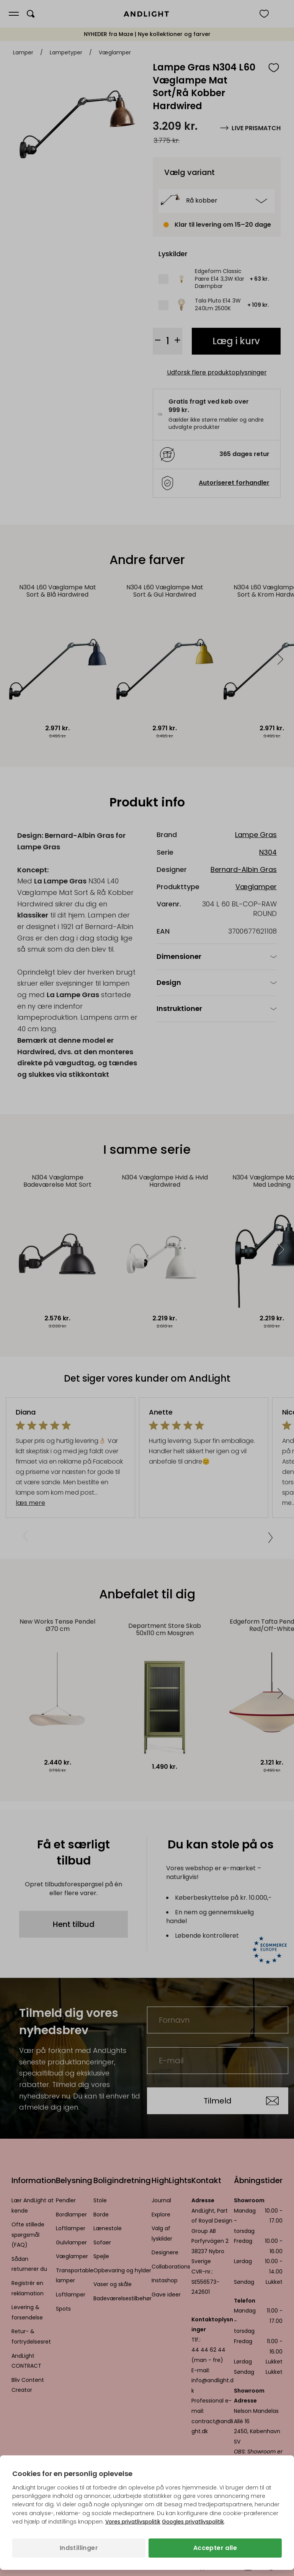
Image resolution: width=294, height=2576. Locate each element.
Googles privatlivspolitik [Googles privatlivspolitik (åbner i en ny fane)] (193, 2521)
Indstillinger (79, 2547)
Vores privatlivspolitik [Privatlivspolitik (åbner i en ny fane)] (132, 2521)
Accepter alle (215, 2547)
